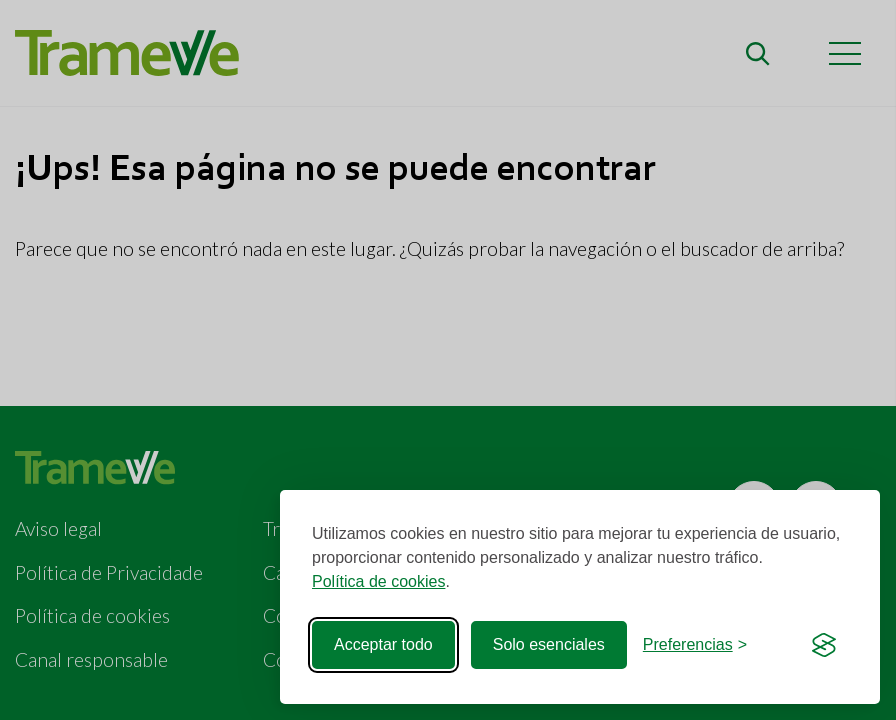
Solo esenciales (549, 644)
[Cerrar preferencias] (695, 645)
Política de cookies (378, 581)
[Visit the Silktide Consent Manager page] (824, 645)
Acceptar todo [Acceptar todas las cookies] (383, 644)
